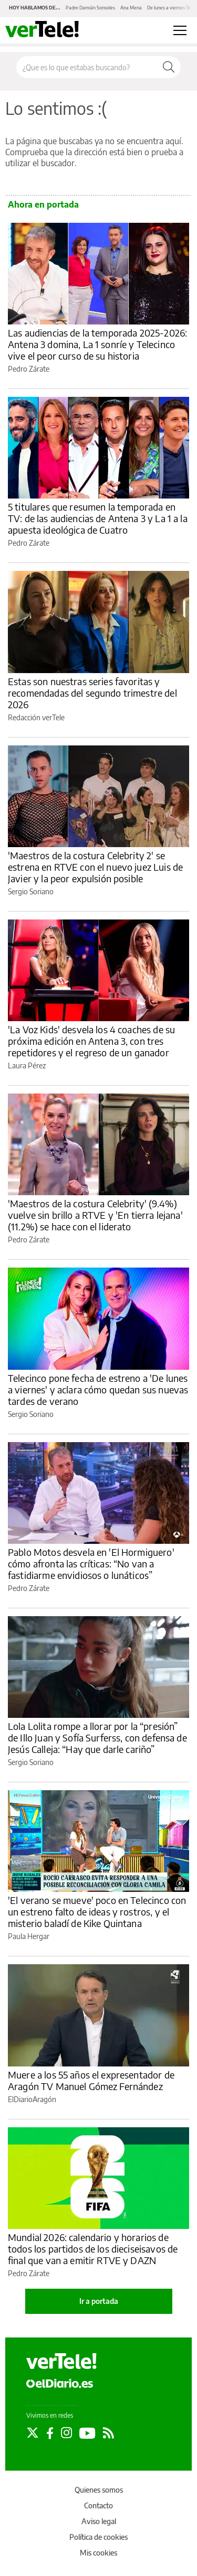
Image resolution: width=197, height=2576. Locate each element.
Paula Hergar (28, 1936)
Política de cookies (98, 2536)
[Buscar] (169, 67)
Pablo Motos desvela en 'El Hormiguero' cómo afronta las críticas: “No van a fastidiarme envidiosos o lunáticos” (91, 1563)
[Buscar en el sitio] (86, 67)
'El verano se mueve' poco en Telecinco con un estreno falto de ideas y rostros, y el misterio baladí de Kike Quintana (97, 1911)
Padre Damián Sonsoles (90, 7)
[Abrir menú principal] (179, 30)
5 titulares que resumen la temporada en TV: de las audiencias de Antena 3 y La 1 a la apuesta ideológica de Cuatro (98, 518)
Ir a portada (98, 2301)
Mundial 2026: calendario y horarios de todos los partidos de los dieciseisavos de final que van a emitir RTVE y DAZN (93, 2248)
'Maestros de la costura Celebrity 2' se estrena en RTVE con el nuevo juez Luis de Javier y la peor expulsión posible (95, 866)
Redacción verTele (36, 717)
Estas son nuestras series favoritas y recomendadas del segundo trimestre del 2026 (92, 692)
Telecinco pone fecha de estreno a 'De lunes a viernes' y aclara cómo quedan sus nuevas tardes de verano (98, 1389)
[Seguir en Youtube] (87, 2433)
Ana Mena (131, 7)
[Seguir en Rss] (108, 2433)
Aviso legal (98, 2521)
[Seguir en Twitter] (32, 2433)
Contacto (98, 2505)
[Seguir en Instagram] (66, 2433)
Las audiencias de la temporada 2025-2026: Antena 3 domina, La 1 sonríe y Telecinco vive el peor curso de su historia (97, 344)
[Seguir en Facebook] (50, 2433)
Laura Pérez (27, 1065)
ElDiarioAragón (32, 2099)
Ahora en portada (43, 204)
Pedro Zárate (28, 368)
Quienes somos (99, 2489)
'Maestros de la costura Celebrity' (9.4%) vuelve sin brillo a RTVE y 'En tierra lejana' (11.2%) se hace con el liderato (95, 1214)
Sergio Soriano (31, 891)
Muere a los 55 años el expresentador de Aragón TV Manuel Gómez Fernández (91, 2080)
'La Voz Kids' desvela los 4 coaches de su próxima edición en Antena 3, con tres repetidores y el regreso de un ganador (91, 1040)
